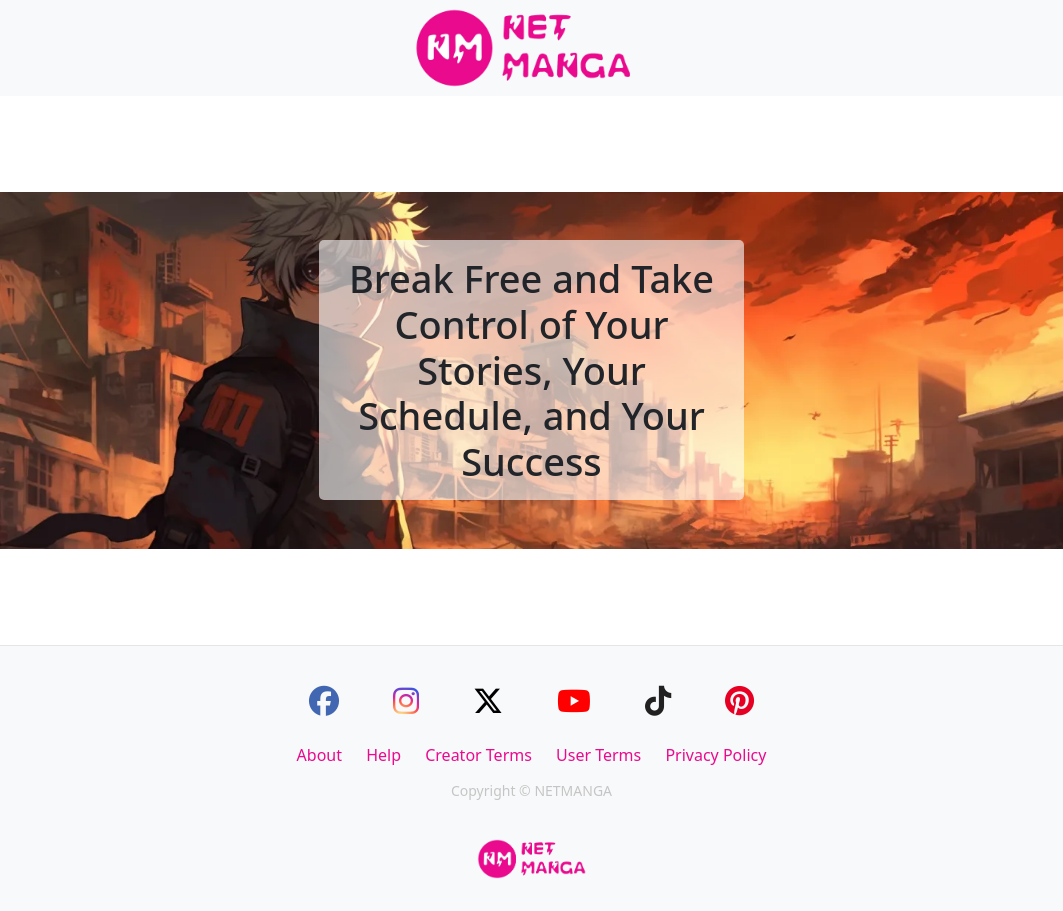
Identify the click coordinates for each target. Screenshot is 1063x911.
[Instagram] (406, 700)
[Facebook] (324, 700)
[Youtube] (574, 700)
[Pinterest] (739, 700)
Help (383, 755)
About (319, 755)
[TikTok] (658, 700)
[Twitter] (488, 700)
